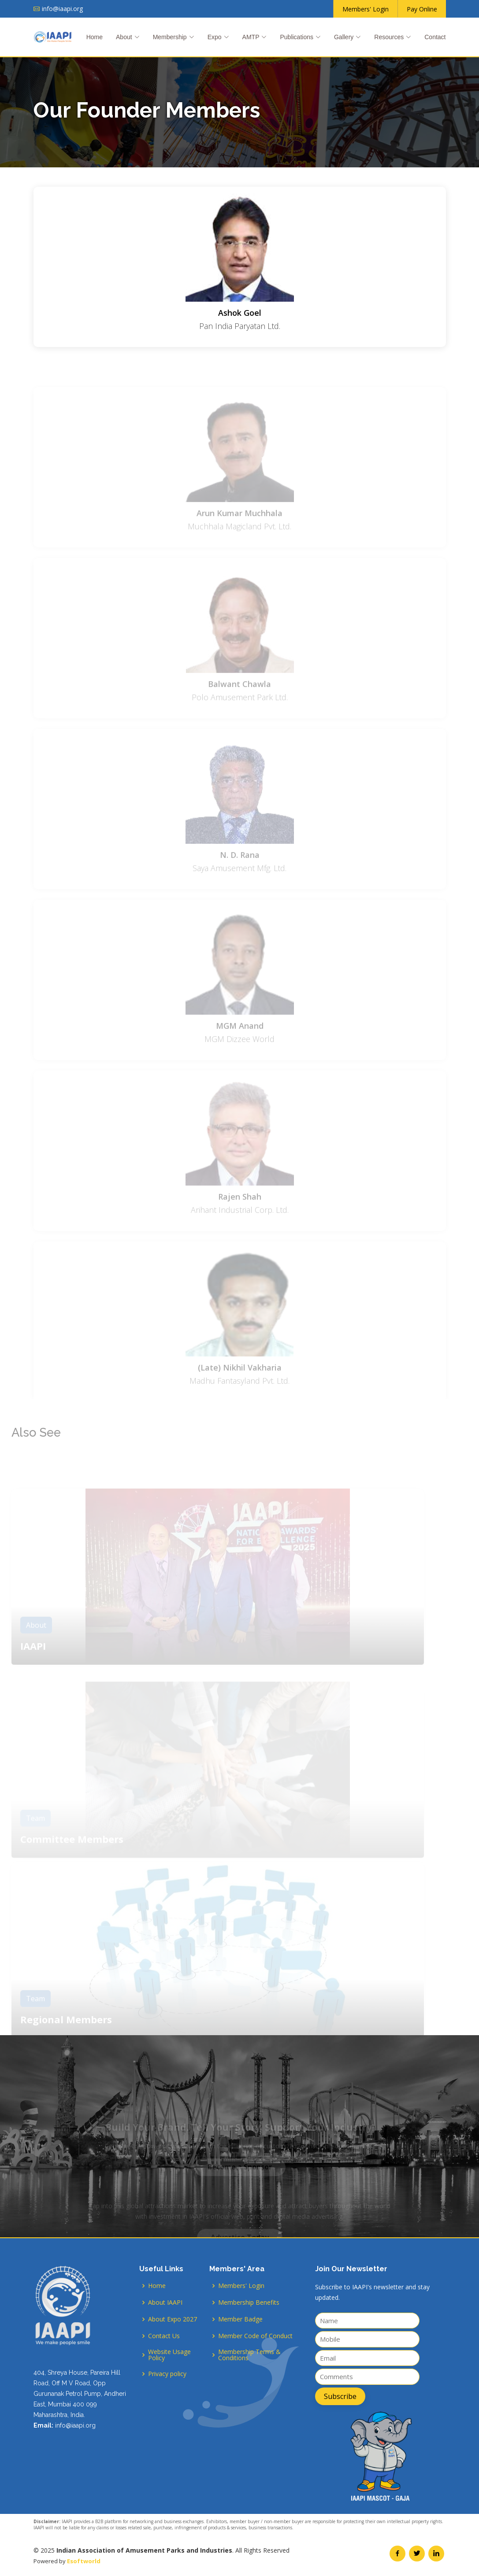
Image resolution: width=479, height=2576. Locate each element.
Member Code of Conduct (255, 2336)
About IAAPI (165, 2302)
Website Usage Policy (169, 2355)
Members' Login (241, 2286)
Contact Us (164, 2336)
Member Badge (240, 2319)
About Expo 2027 (172, 2319)
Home (94, 37)
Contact (435, 37)
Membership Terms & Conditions (249, 2355)
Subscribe (340, 2396)
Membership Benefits (248, 2302)
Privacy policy (167, 2374)
